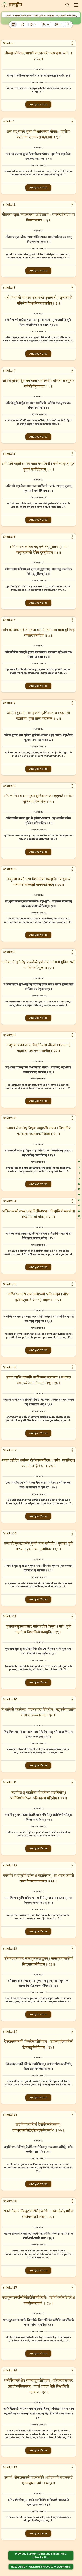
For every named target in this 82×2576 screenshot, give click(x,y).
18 (79, 1194)
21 (79, 1200)
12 (79, 1183)
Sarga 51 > (52, 15)
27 (79, 1210)
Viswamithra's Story (67, 15)
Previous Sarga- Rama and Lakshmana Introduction (40, 2555)
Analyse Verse (38, 104)
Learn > (9, 15)
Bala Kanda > (40, 15)
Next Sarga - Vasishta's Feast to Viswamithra (41, 2567)
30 (79, 1216)
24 (79, 1205)
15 (79, 1189)
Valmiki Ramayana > (23, 15)
